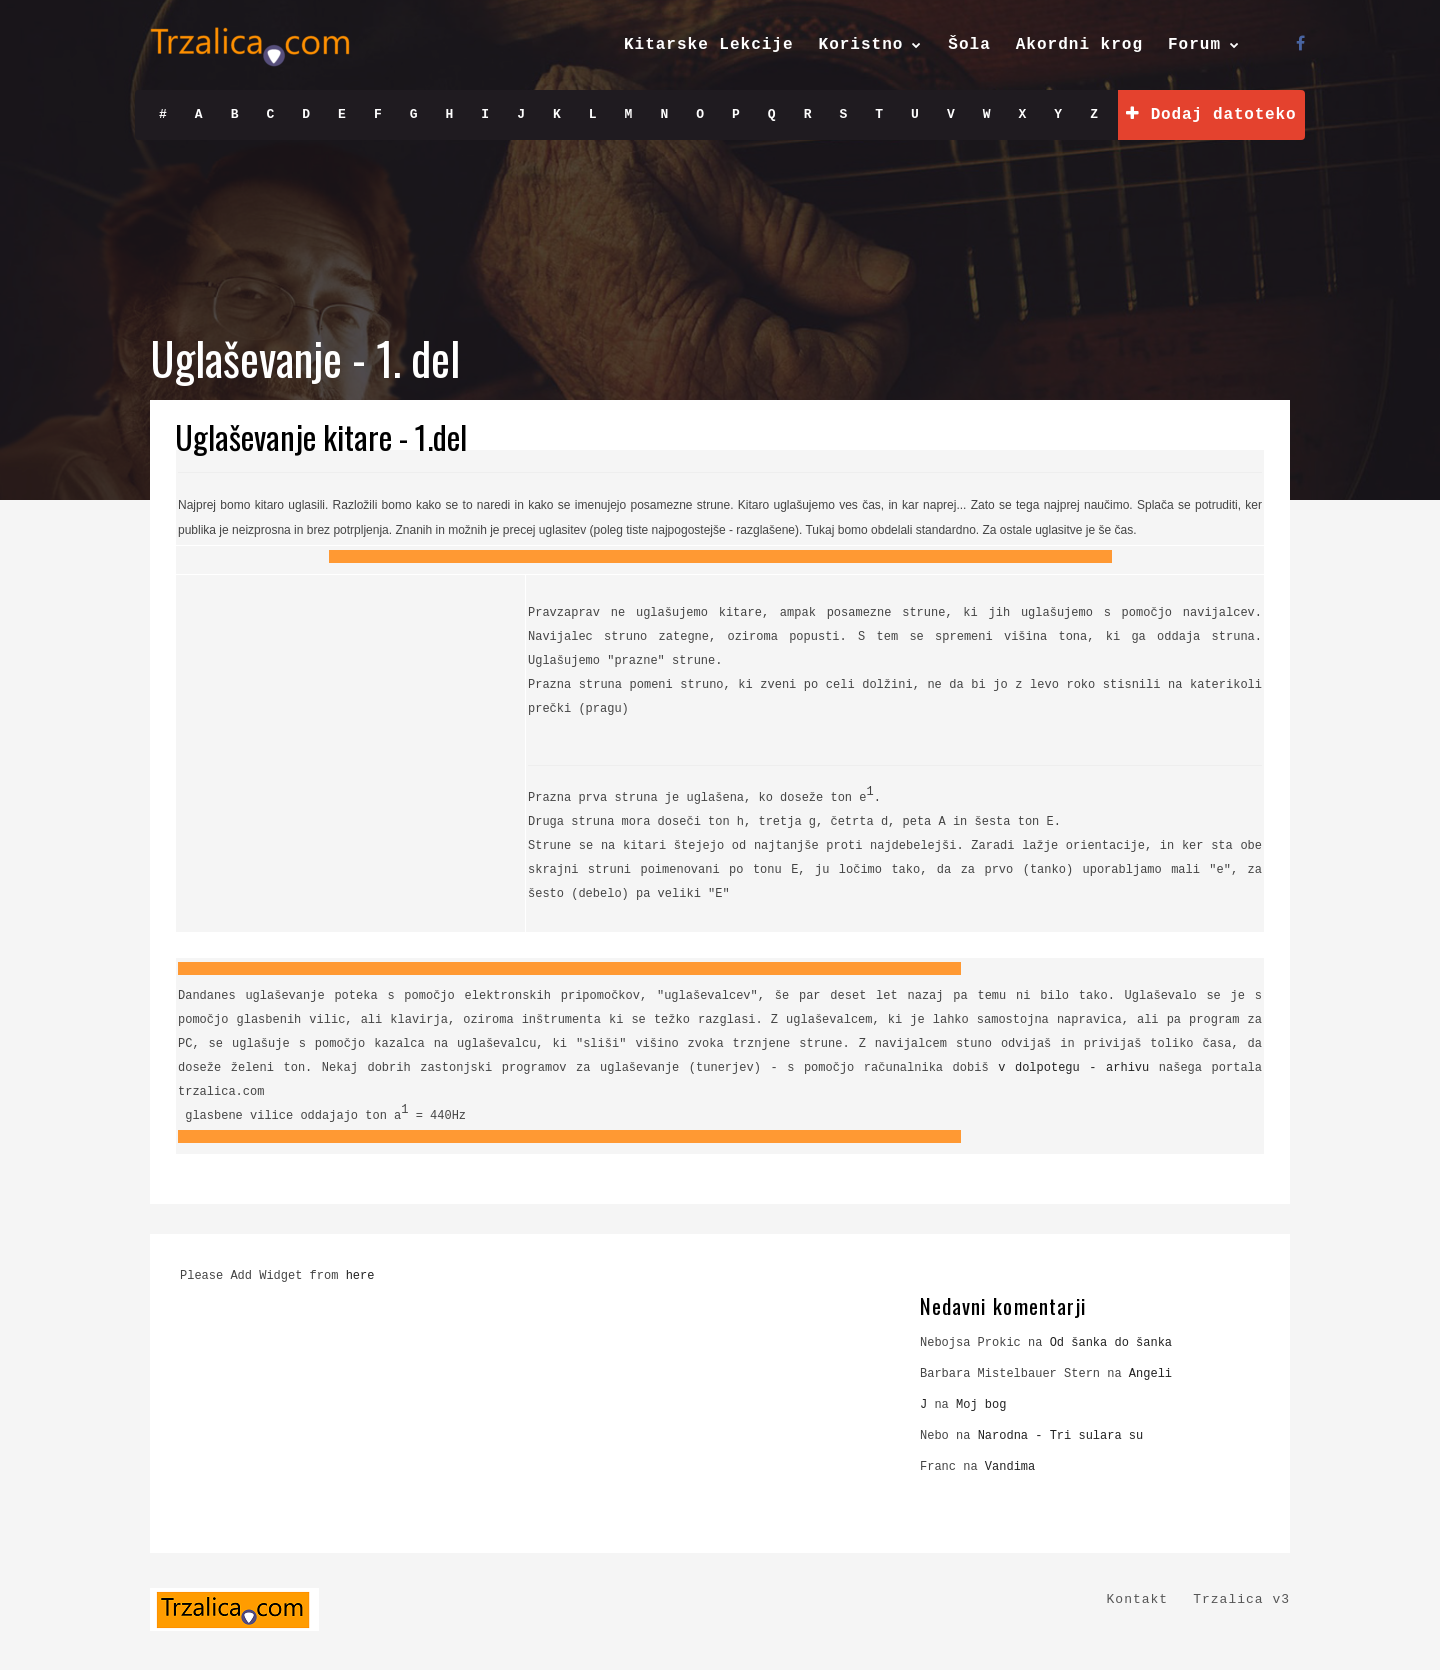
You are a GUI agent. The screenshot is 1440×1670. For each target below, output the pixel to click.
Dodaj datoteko (1211, 114)
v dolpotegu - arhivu (1073, 1068)
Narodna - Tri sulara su (1061, 1436)
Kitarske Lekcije (709, 45)
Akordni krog (1079, 45)
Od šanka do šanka (1111, 1343)
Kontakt (1138, 1599)
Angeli (1150, 1374)
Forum (1194, 45)
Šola (969, 45)
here (360, 1276)
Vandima (1010, 1467)
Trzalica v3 (1241, 1599)
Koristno (861, 45)
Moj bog (981, 1405)
